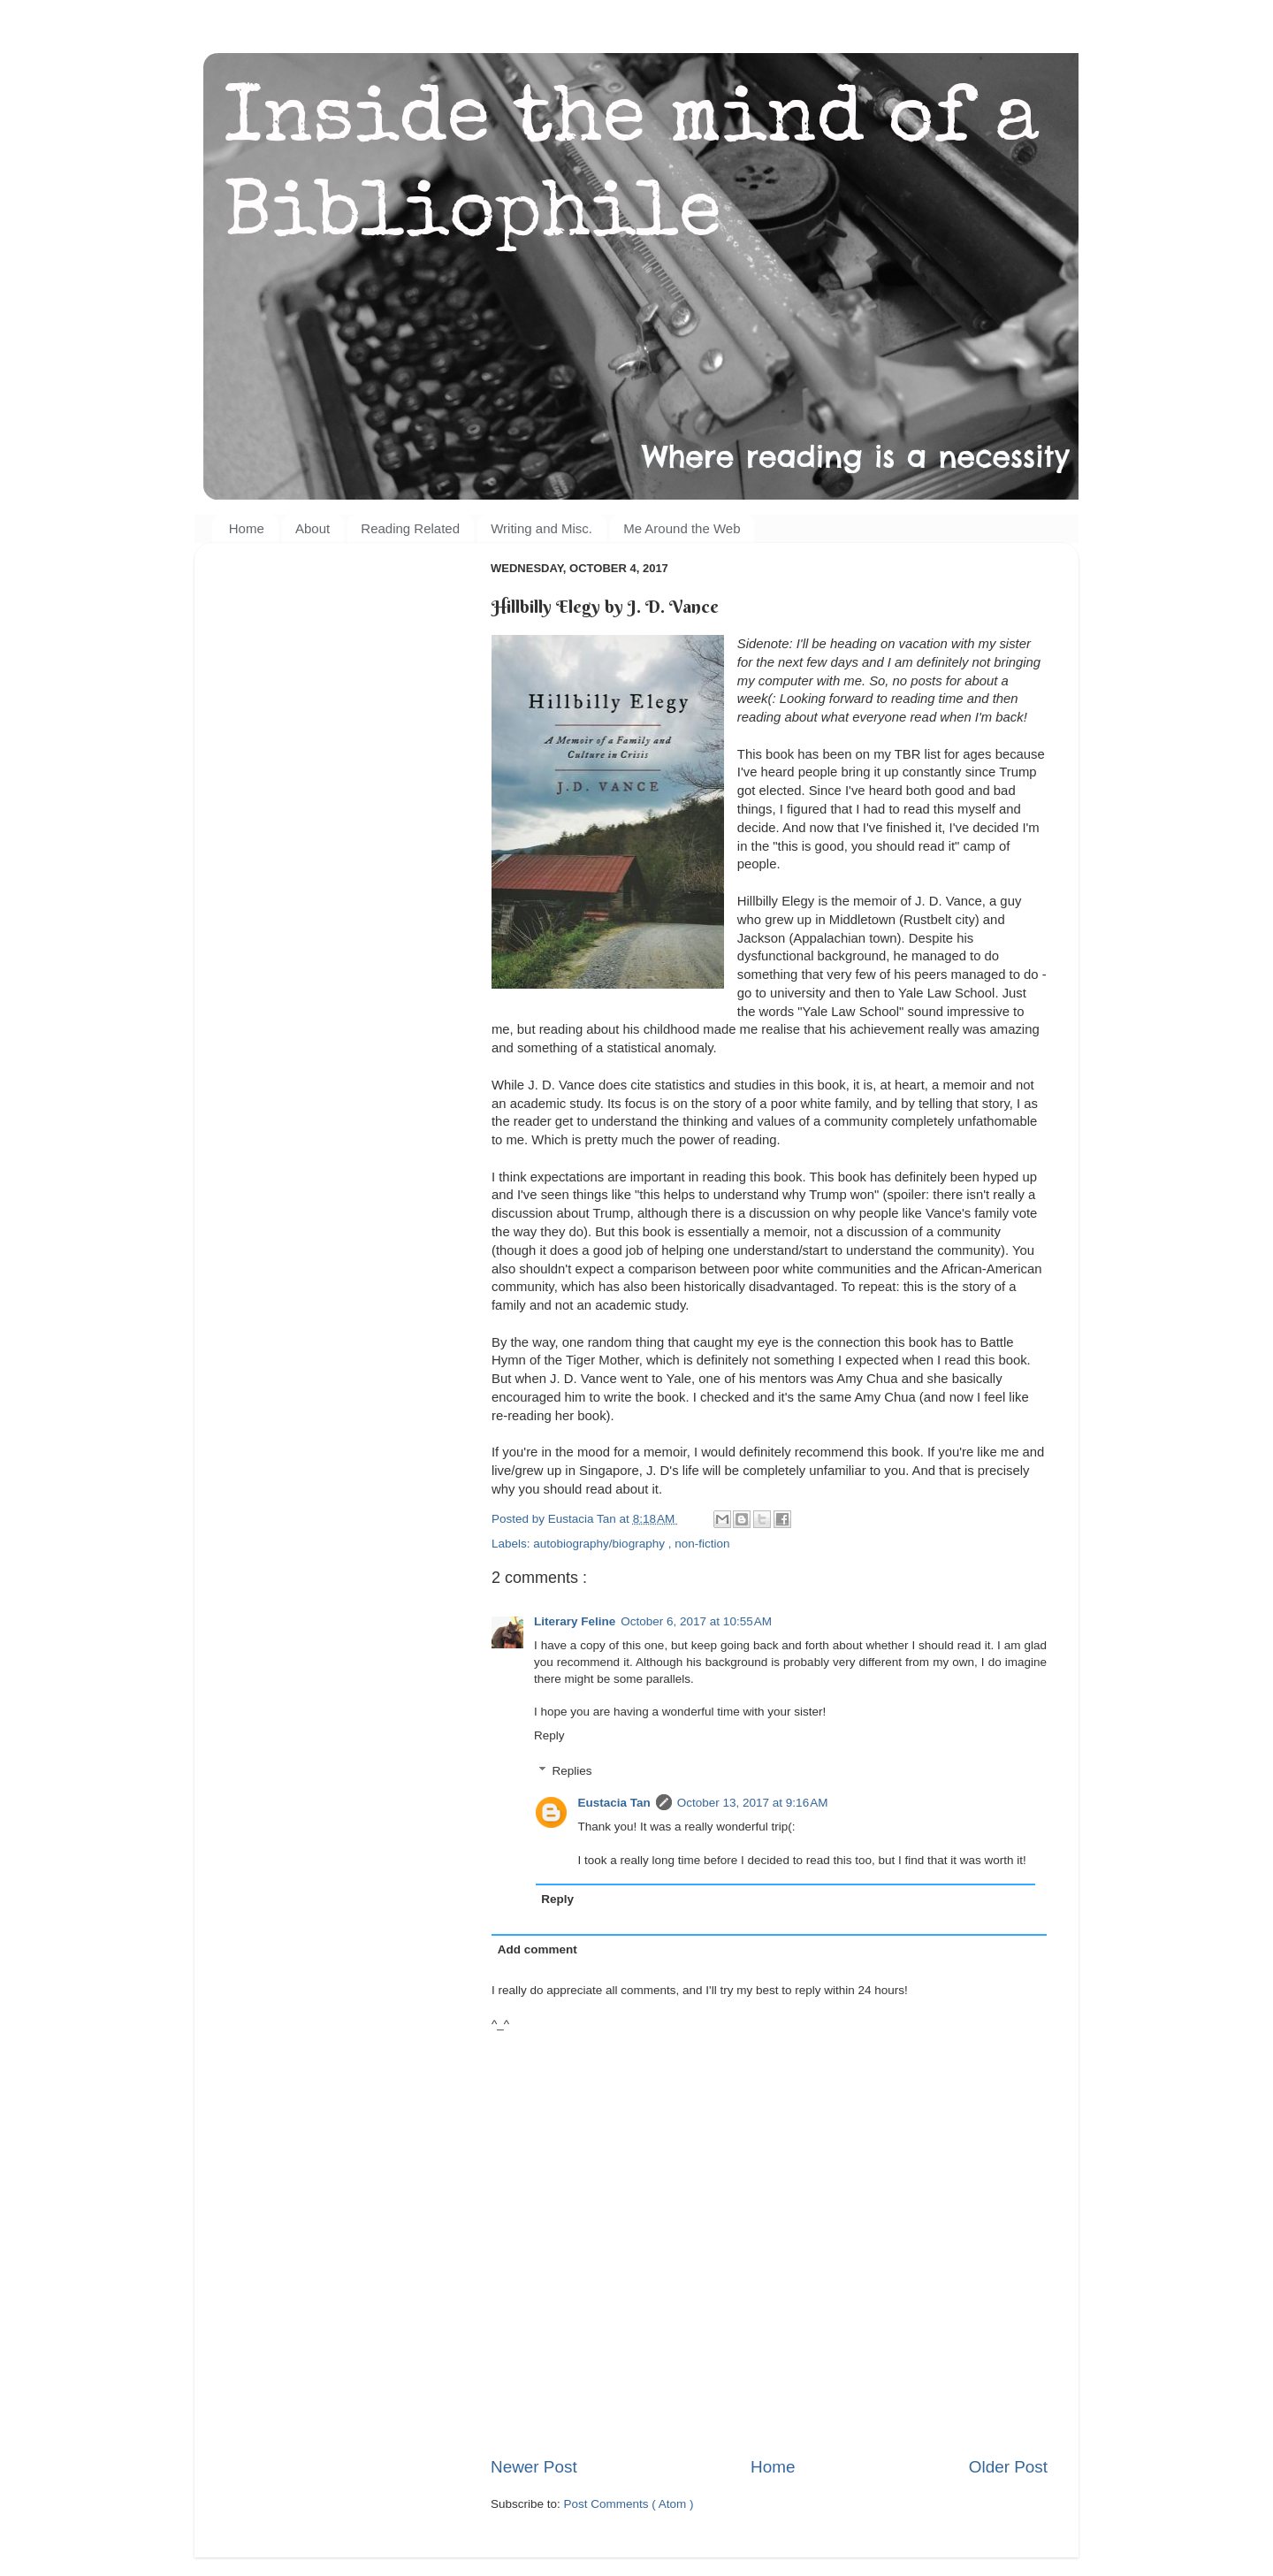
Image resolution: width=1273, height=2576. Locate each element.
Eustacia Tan (614, 1802)
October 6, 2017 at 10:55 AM (696, 1621)
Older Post (1008, 2467)
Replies (572, 1770)
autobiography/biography (600, 1543)
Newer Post (534, 2467)
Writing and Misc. (541, 528)
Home (246, 528)
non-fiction (702, 1543)
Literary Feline (574, 1621)
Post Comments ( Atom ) (629, 2504)
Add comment (537, 1949)
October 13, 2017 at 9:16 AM (752, 1802)
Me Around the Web (681, 528)
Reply (549, 1735)
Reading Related (410, 528)
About (312, 528)
